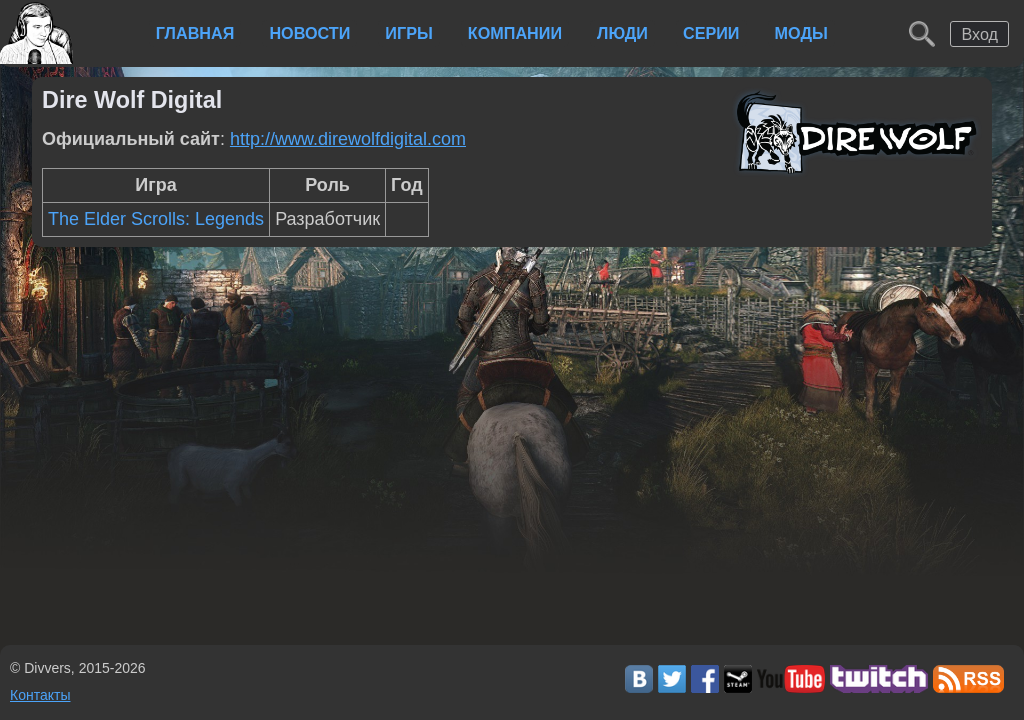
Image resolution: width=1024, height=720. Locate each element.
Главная (195, 33)
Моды (801, 33)
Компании (515, 33)
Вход (979, 34)
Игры (408, 33)
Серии (711, 33)
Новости (309, 33)
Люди (622, 33)
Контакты (40, 695)
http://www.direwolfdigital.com (348, 139)
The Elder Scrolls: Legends (156, 219)
